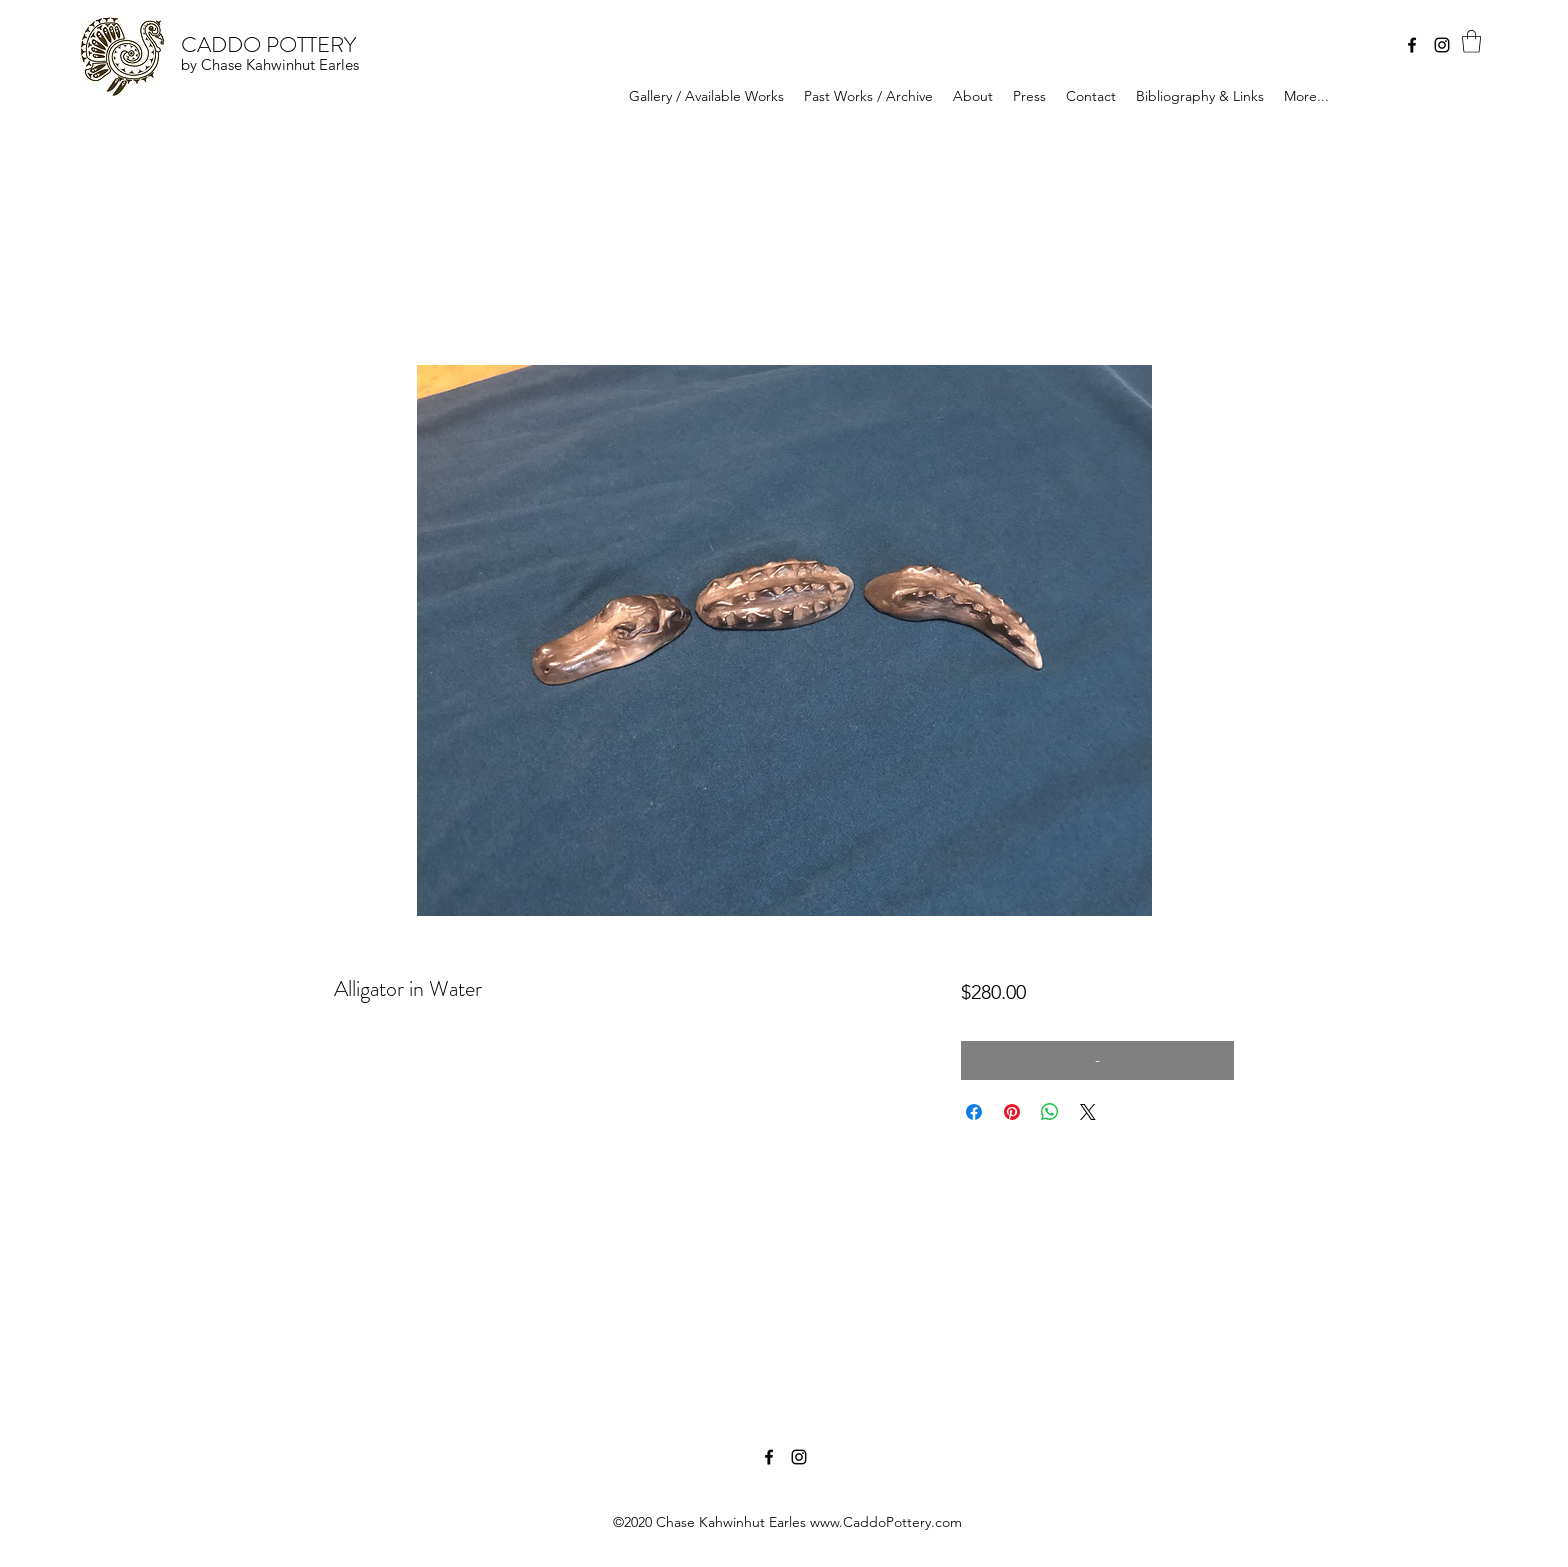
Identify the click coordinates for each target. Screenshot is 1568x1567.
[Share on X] (1088, 1112)
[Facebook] (1412, 45)
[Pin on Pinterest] (1012, 1112)
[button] (1471, 41)
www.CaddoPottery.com (886, 1522)
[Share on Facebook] (974, 1112)
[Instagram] (1442, 45)
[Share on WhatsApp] (1050, 1112)
